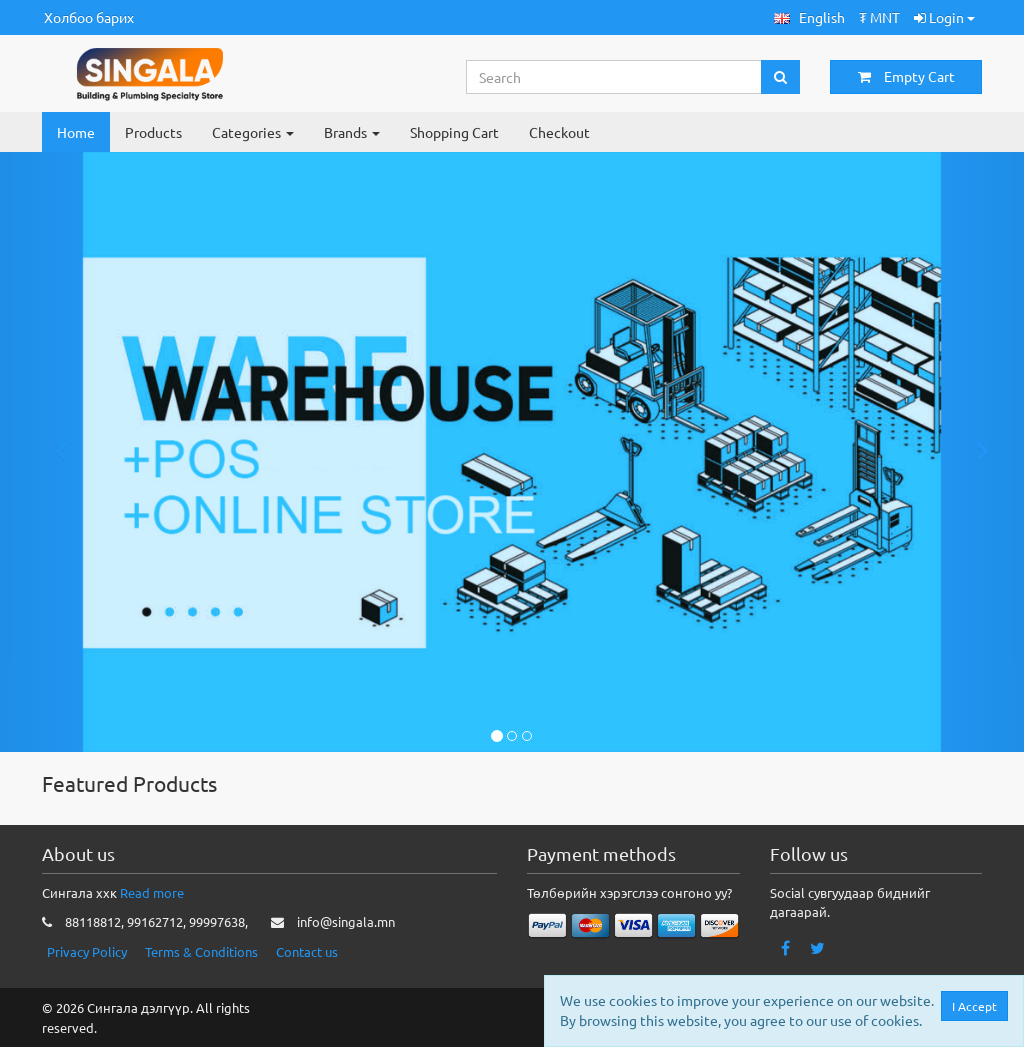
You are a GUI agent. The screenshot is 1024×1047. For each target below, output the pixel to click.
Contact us (307, 951)
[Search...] (614, 77)
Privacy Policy (87, 951)
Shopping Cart (454, 132)
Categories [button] (253, 132)
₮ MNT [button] (879, 17)
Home (76, 132)
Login (944, 17)
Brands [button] (352, 132)
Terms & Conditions (201, 951)
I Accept (979, 1006)
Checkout (559, 132)
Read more (152, 892)
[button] (809, 17)
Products (153, 132)
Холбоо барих (89, 17)
